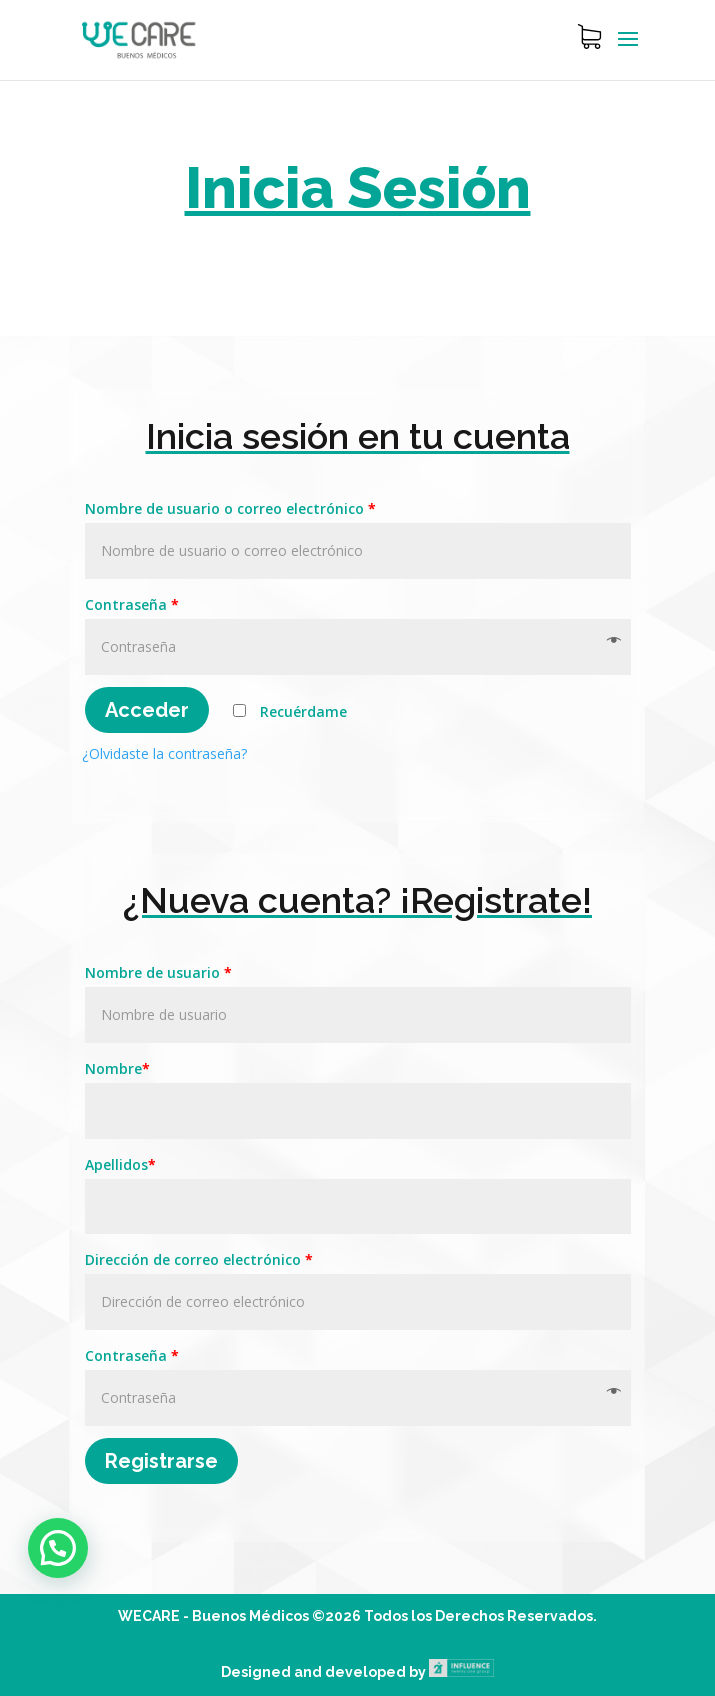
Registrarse (161, 1461)
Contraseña (132, 604)
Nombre (117, 1068)
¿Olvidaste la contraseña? (164, 753)
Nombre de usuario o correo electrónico (230, 508)
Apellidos (120, 1164)
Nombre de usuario (158, 972)
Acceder (147, 710)
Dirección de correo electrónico (199, 1259)
